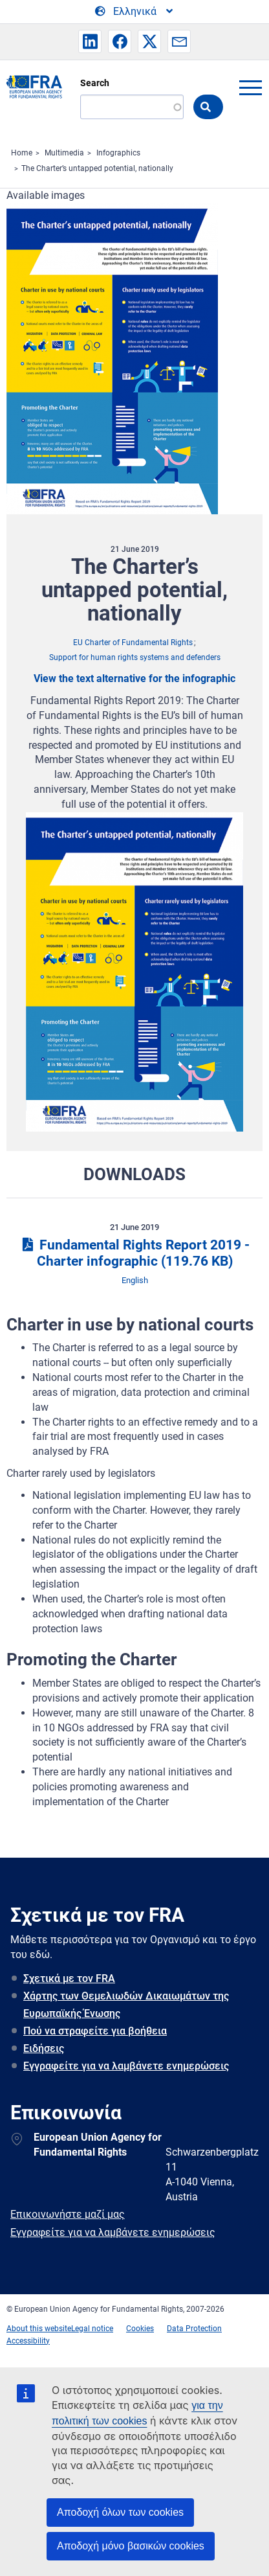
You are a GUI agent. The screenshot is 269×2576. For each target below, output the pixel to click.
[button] (90, 41)
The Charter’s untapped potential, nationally (97, 168)
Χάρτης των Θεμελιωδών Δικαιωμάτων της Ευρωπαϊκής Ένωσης (126, 2005)
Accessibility (28, 2340)
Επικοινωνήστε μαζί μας (67, 2214)
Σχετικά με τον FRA (69, 1978)
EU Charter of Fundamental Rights (133, 642)
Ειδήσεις (43, 2048)
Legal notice (92, 2328)
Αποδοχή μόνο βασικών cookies (130, 2545)
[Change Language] (135, 11)
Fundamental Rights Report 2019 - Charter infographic (134, 1253)
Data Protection (194, 2328)
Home (21, 152)
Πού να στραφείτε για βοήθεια (95, 2031)
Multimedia (64, 152)
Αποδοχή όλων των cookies (120, 2512)
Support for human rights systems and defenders (135, 657)
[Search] (132, 107)
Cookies (140, 2328)
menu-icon (250, 87)
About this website (38, 2328)
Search (94, 83)
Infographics (118, 152)
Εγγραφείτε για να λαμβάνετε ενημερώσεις (126, 2066)
